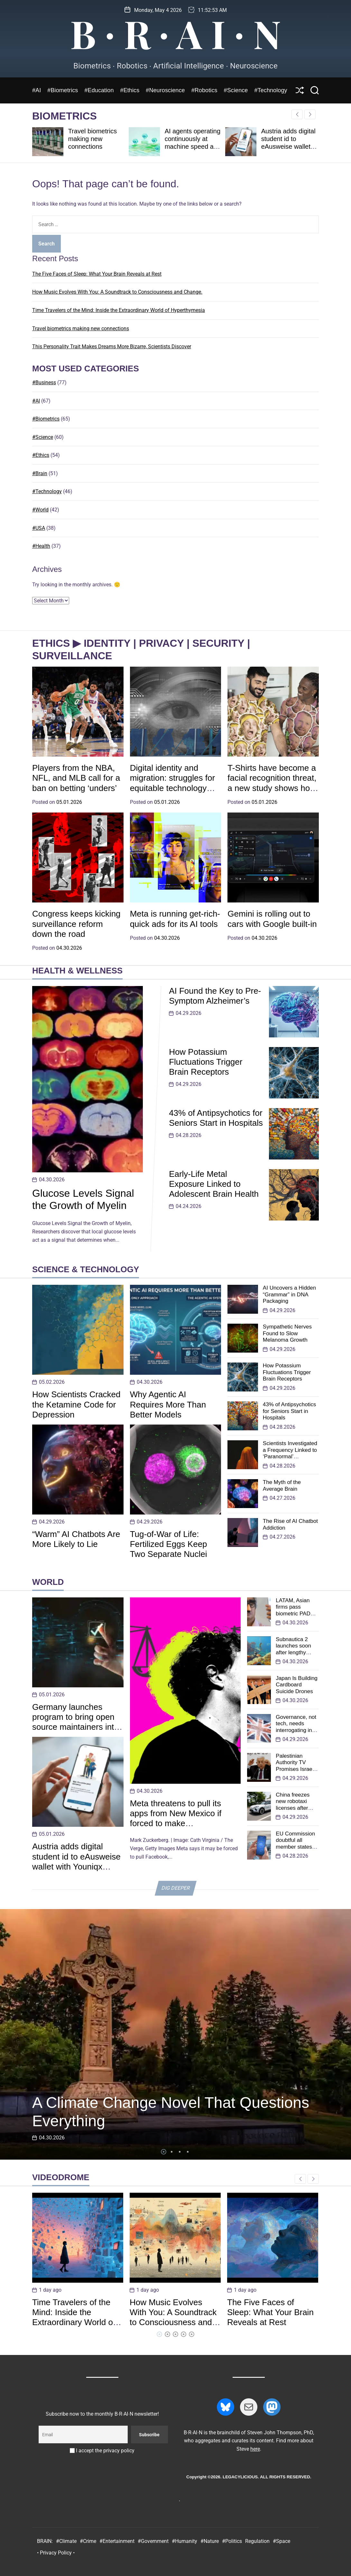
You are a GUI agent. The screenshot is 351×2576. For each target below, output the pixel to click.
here (255, 2449)
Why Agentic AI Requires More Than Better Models (168, 1404)
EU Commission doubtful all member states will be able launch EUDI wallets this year (295, 1850)
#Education (99, 90)
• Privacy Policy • (56, 2553)
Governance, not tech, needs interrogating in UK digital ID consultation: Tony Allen (296, 1733)
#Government (153, 2541)
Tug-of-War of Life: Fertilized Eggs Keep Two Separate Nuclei (168, 1544)
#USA (38, 528)
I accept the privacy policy (102, 2450)
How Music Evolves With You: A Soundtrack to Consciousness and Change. (117, 292)
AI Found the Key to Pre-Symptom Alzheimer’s (215, 996)
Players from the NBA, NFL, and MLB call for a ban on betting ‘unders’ (76, 778)
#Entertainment (116, 2541)
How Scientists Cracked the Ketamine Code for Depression (76, 1404)
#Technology (270, 90)
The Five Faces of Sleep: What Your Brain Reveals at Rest (97, 274)
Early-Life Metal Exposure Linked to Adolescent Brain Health (214, 1184)
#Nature (209, 2541)
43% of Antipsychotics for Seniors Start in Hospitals (216, 1118)
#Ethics (130, 90)
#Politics (232, 2541)
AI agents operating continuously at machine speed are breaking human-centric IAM (192, 146)
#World (40, 510)
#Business (44, 382)
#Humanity (184, 2541)
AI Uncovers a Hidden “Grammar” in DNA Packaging (289, 1294)
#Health (41, 546)
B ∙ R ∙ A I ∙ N (175, 33)
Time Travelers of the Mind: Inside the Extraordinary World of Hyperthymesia (118, 310)
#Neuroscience (165, 90)
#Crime (88, 2541)
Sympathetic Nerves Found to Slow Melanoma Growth (287, 1333)
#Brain (39, 473)
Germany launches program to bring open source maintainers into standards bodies (75, 1722)
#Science (236, 90)
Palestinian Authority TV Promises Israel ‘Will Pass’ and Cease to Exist (294, 1769)
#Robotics (204, 90)
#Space (281, 2541)
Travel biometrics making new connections (92, 139)
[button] (310, 114)
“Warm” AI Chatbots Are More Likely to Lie (76, 1539)
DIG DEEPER (175, 1888)
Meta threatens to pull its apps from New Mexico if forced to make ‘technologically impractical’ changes (180, 1823)
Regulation (257, 2541)
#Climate (66, 2541)
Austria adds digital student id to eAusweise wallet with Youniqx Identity (288, 146)
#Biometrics (62, 90)
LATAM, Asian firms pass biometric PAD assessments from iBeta (293, 1613)
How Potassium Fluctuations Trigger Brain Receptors (205, 1062)
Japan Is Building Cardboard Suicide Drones (296, 1684)
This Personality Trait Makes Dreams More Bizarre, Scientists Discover (111, 346)
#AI (36, 90)
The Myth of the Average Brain (282, 1485)
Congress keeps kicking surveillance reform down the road (76, 923)
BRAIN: (45, 2541)
